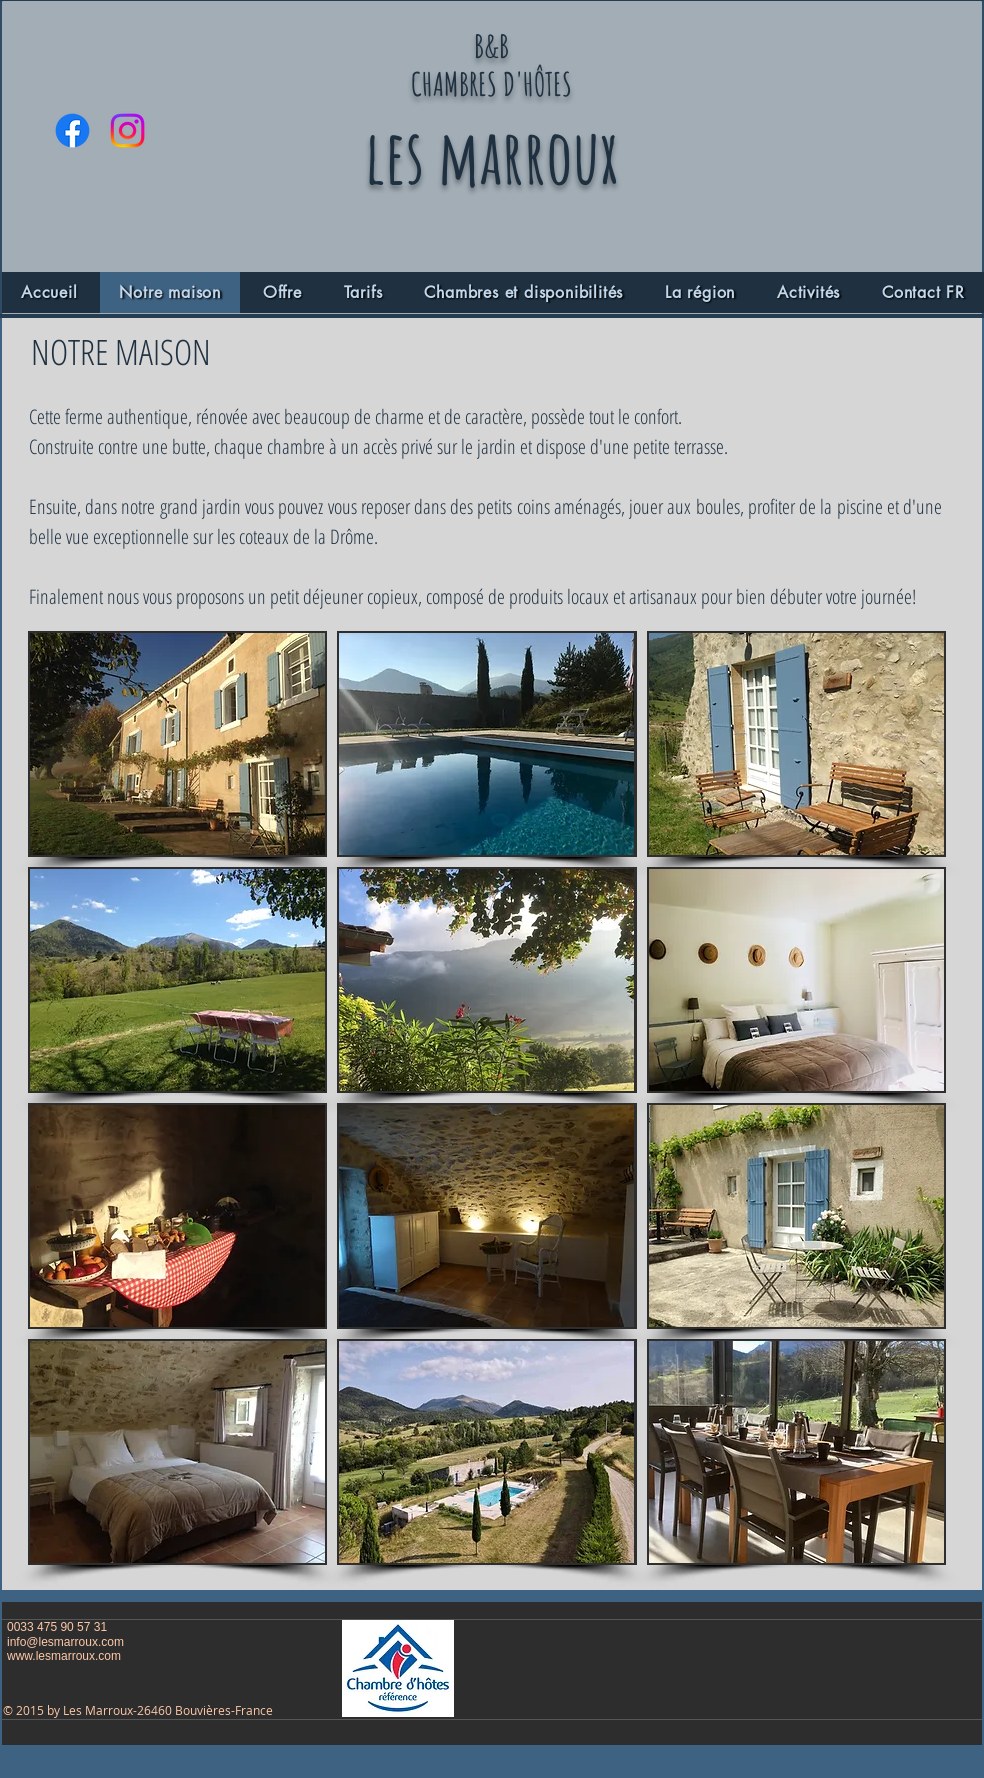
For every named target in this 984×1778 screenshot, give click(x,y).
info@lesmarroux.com (65, 1642)
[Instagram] (127, 130)
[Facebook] (72, 130)
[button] (177, 744)
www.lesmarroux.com (64, 1656)
